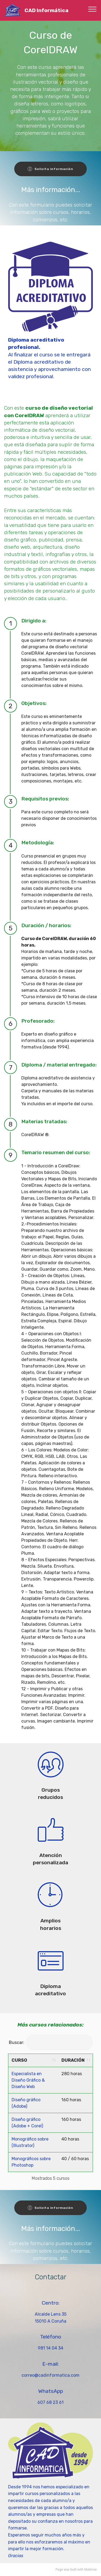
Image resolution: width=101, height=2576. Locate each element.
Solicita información (50, 169)
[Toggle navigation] (92, 8)
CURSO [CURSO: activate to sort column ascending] (19, 2060)
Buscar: (50, 2042)
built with (76, 2569)
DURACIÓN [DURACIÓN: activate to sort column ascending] (73, 2060)
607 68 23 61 (50, 2402)
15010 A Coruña (50, 2321)
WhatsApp (50, 2391)
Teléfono (50, 2337)
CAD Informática (46, 10)
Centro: (51, 2303)
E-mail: (50, 2364)
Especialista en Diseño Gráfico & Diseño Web (28, 2080)
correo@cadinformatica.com (50, 2375)
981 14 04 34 (50, 2348)
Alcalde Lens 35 (51, 2314)
